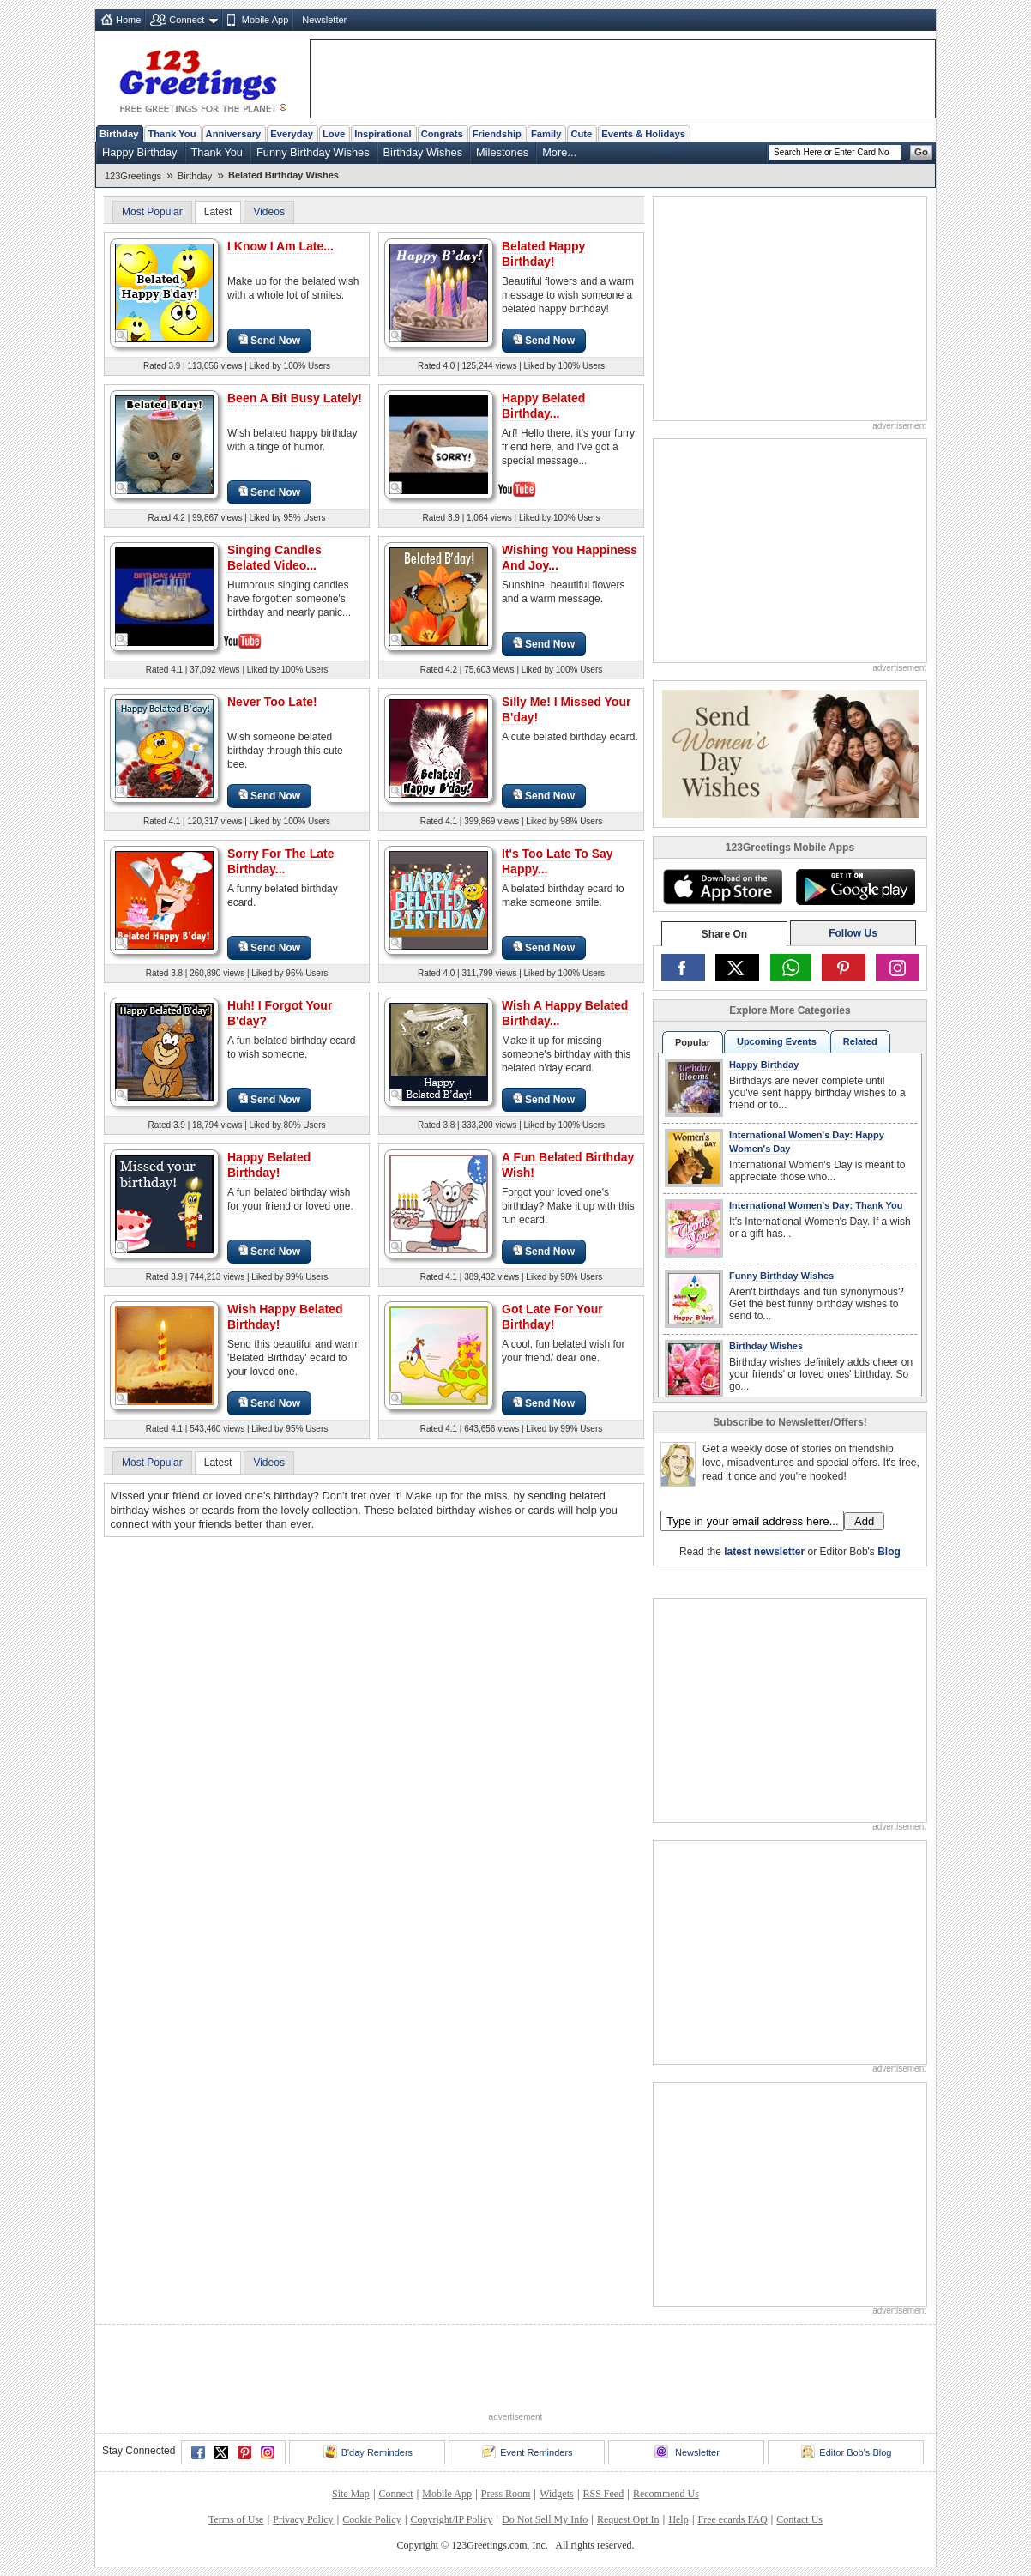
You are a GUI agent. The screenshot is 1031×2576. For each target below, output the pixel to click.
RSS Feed (603, 2494)
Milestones (502, 152)
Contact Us (799, 2519)
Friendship (497, 134)
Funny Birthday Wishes (313, 152)
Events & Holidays (643, 134)
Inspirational (383, 134)
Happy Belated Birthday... (543, 405)
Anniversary (234, 134)
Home (128, 20)
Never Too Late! (272, 702)
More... (559, 152)
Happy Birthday (140, 152)
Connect (186, 20)
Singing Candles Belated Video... (274, 557)
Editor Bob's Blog (846, 2451)
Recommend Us (666, 2494)
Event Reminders (527, 2451)
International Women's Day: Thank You (815, 1205)
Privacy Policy (303, 2519)
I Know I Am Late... (280, 246)
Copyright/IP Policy (451, 2519)
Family (546, 134)
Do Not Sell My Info (545, 2519)
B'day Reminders (368, 2451)
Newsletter (324, 20)
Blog (889, 1552)
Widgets (557, 2494)
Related (860, 1041)
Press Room (506, 2494)
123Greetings (133, 176)
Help (678, 2519)
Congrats (442, 134)
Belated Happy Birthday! (543, 253)
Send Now (269, 340)
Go (921, 152)
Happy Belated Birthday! (269, 1164)
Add (864, 1521)
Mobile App (265, 20)
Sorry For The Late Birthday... (280, 861)
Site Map (351, 2494)
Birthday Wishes (422, 152)
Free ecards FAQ (732, 2519)
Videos (268, 212)
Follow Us (853, 933)
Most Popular (152, 212)
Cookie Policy (371, 2519)
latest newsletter (764, 1552)
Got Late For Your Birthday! (552, 1316)
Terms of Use (235, 2519)
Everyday (291, 134)
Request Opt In (628, 2519)
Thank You (172, 134)
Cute (581, 134)
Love (334, 134)
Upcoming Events (777, 1041)
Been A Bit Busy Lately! (294, 398)
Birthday (118, 134)
